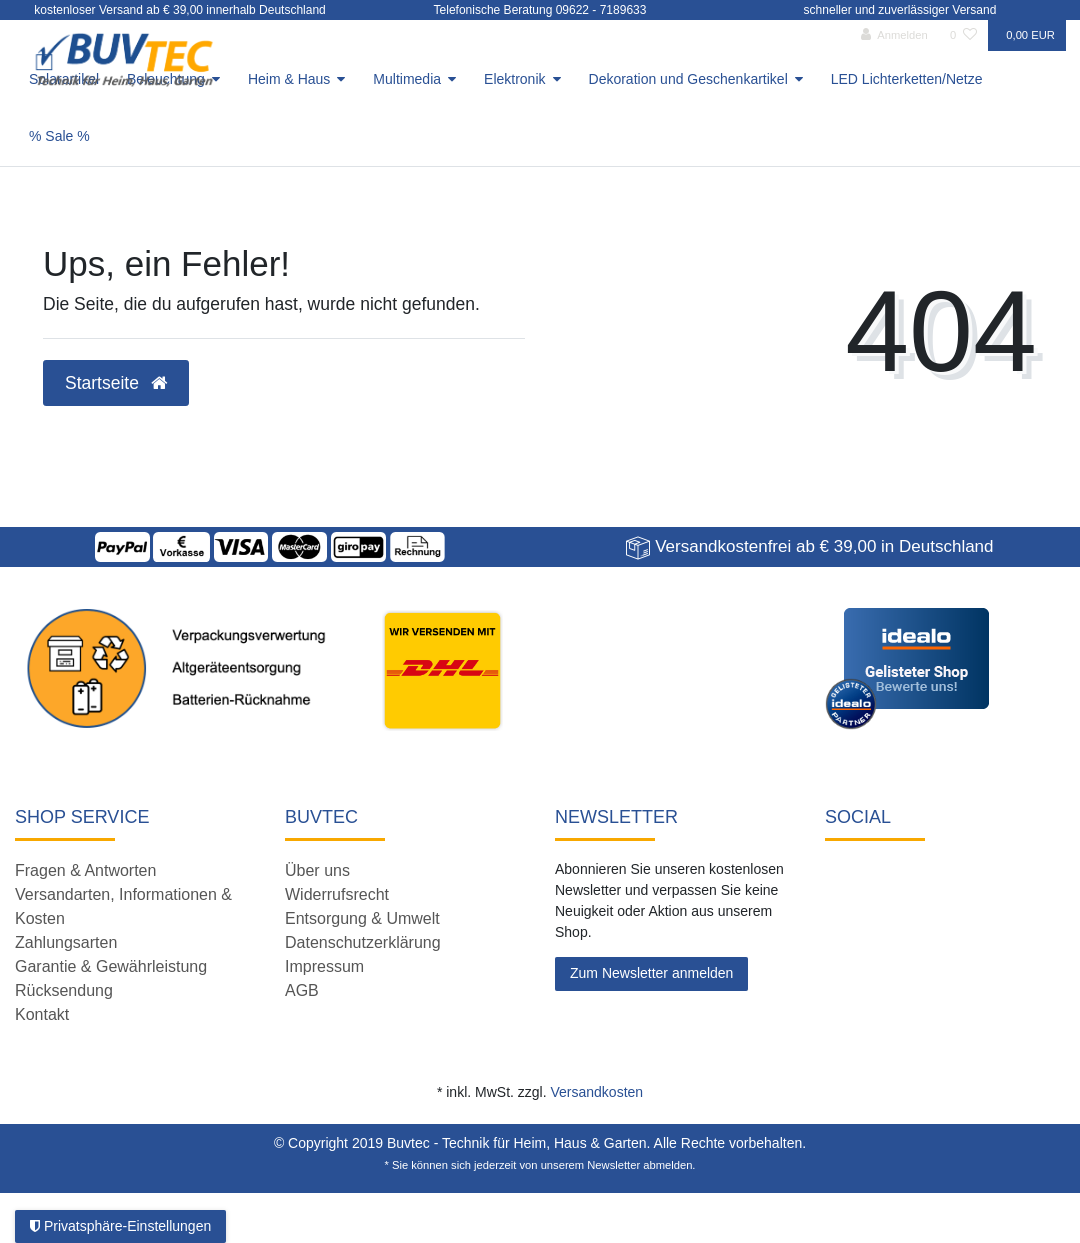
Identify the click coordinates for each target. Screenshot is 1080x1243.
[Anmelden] (894, 35)
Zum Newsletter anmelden (651, 973)
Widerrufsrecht (337, 894)
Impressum (324, 966)
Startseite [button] (116, 383)
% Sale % (59, 136)
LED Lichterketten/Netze (907, 79)
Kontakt (42, 1014)
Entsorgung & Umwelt (362, 918)
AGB (302, 990)
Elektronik (514, 79)
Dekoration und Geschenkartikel (688, 79)
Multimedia (407, 79)
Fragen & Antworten (85, 870)
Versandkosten (596, 1092)
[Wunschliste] (963, 35)
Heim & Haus (289, 79)
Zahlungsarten (66, 942)
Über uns (317, 870)
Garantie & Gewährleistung (111, 966)
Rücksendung (64, 990)
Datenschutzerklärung (363, 942)
